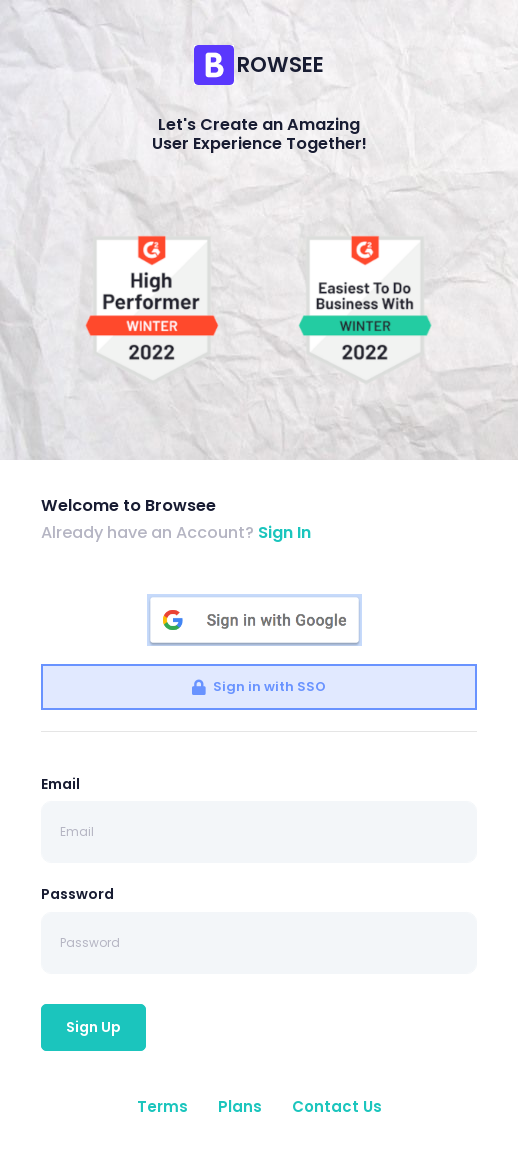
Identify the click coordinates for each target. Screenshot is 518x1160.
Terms (162, 1106)
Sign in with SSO (259, 686)
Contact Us (337, 1106)
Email (60, 784)
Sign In (284, 532)
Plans (240, 1106)
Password (77, 894)
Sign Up (93, 1027)
